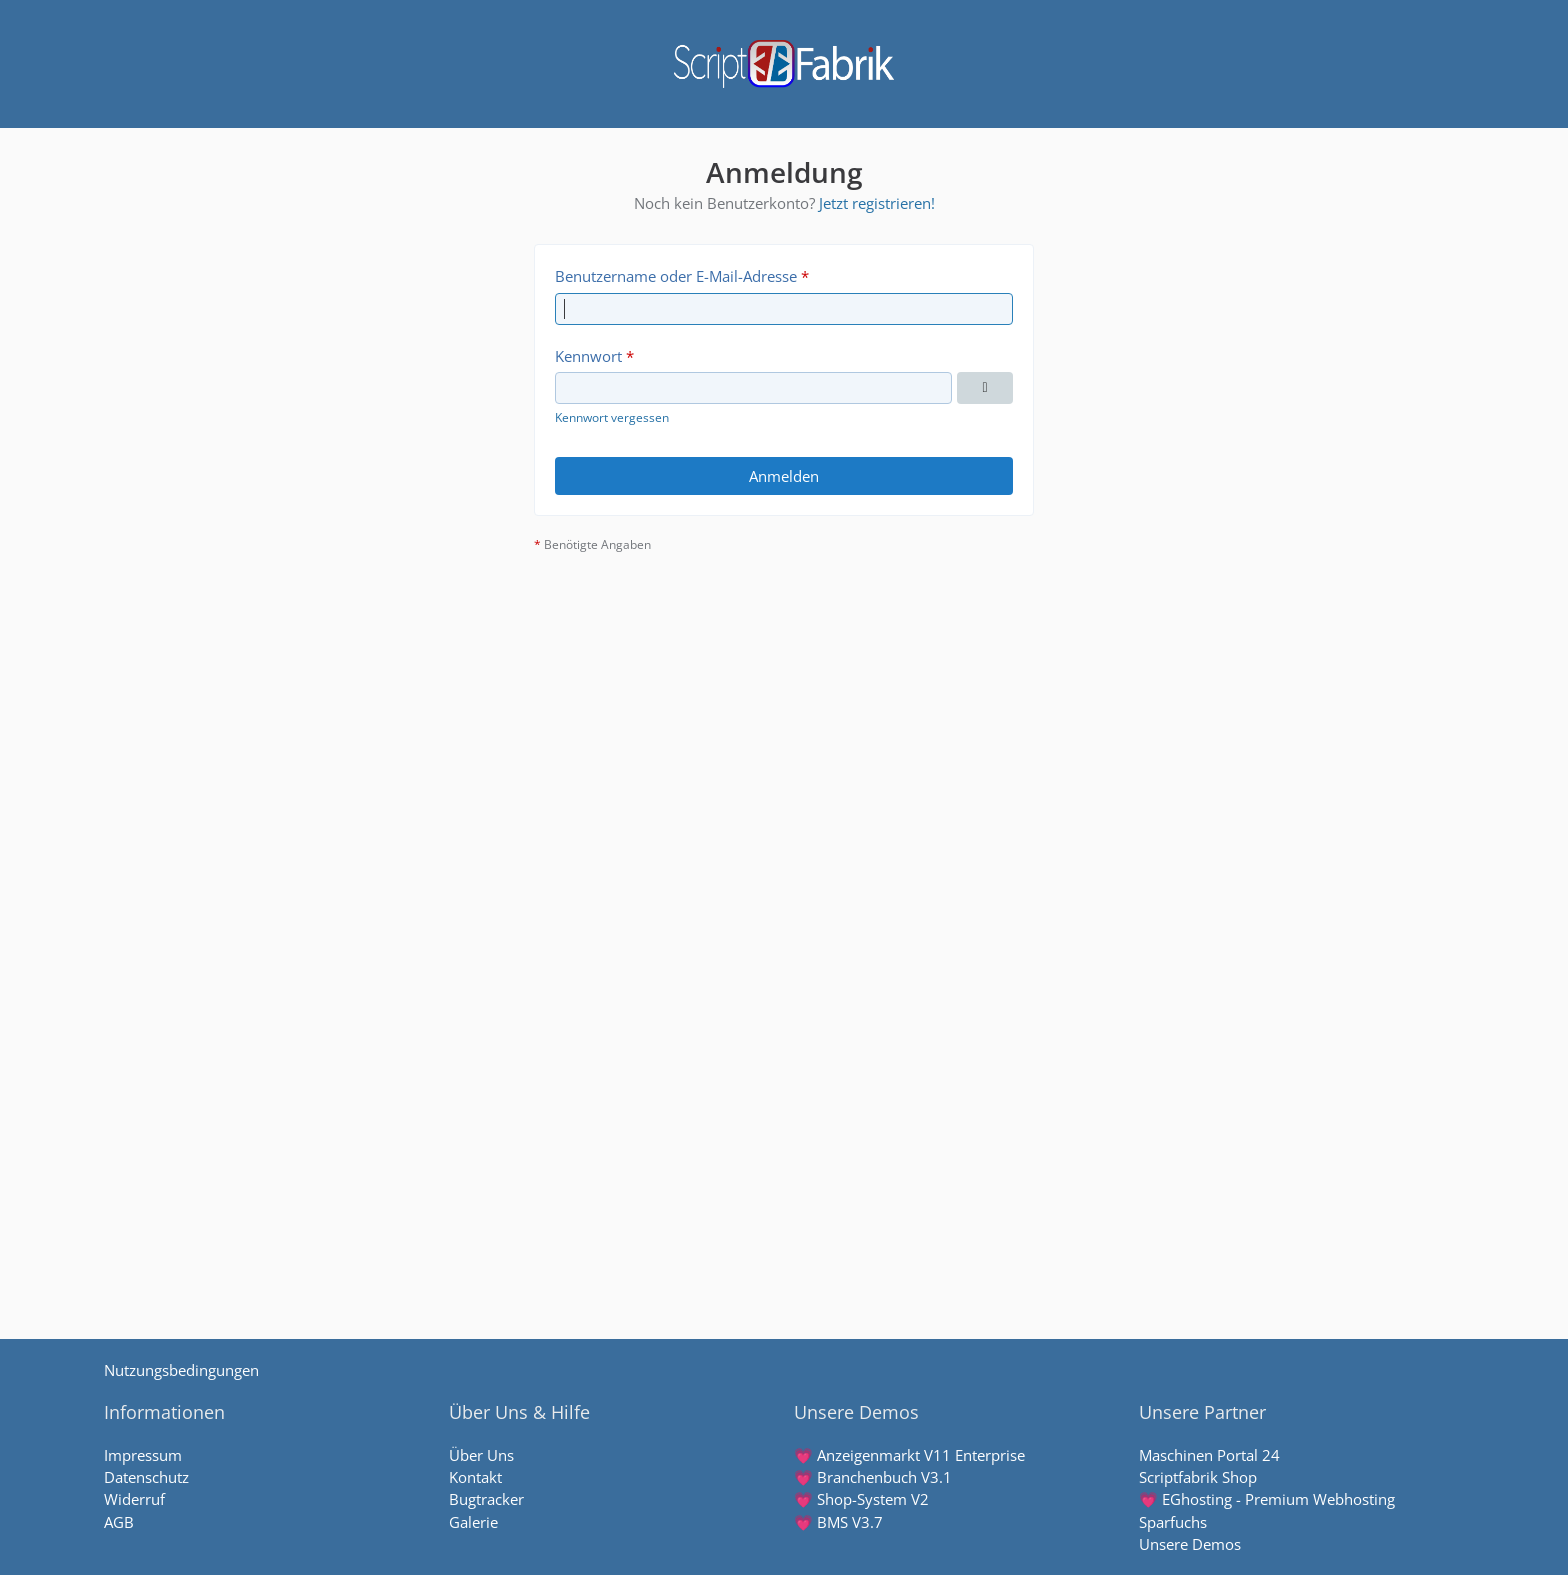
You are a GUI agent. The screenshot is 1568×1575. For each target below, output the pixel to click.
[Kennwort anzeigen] (985, 388)
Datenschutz (146, 1477)
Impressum (143, 1455)
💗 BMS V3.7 (838, 1522)
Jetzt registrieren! (877, 203)
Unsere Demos (1190, 1544)
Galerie (473, 1522)
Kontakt (475, 1477)
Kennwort (588, 356)
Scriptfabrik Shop (1198, 1477)
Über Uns (481, 1455)
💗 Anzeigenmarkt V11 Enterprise (909, 1455)
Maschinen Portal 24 (1209, 1455)
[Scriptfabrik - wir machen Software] (784, 64)
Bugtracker (486, 1499)
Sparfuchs (1173, 1522)
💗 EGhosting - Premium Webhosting (1267, 1499)
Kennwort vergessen (612, 417)
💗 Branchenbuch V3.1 (873, 1477)
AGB (119, 1522)
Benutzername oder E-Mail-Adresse (676, 276)
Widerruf (134, 1499)
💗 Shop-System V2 (861, 1499)
